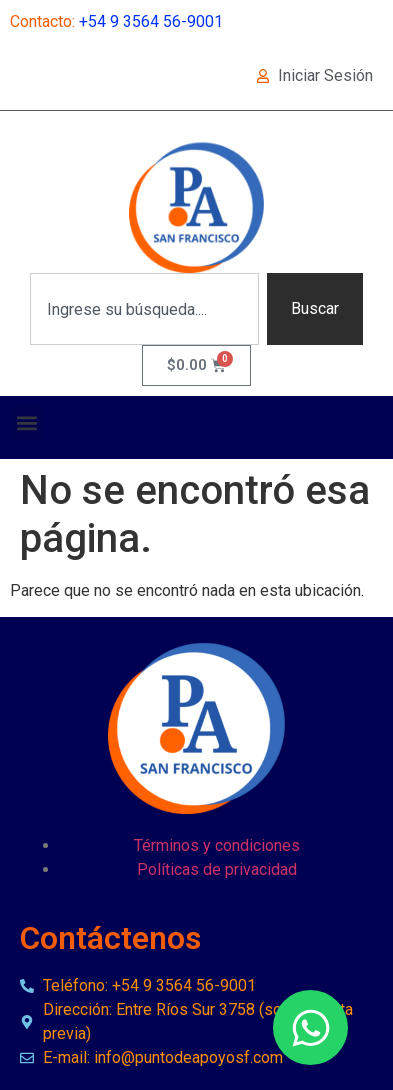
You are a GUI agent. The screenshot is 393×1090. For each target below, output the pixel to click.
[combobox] (144, 309)
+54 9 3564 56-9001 (151, 21)
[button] (26, 422)
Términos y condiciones (217, 845)
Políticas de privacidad (217, 869)
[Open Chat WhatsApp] (310, 1027)
